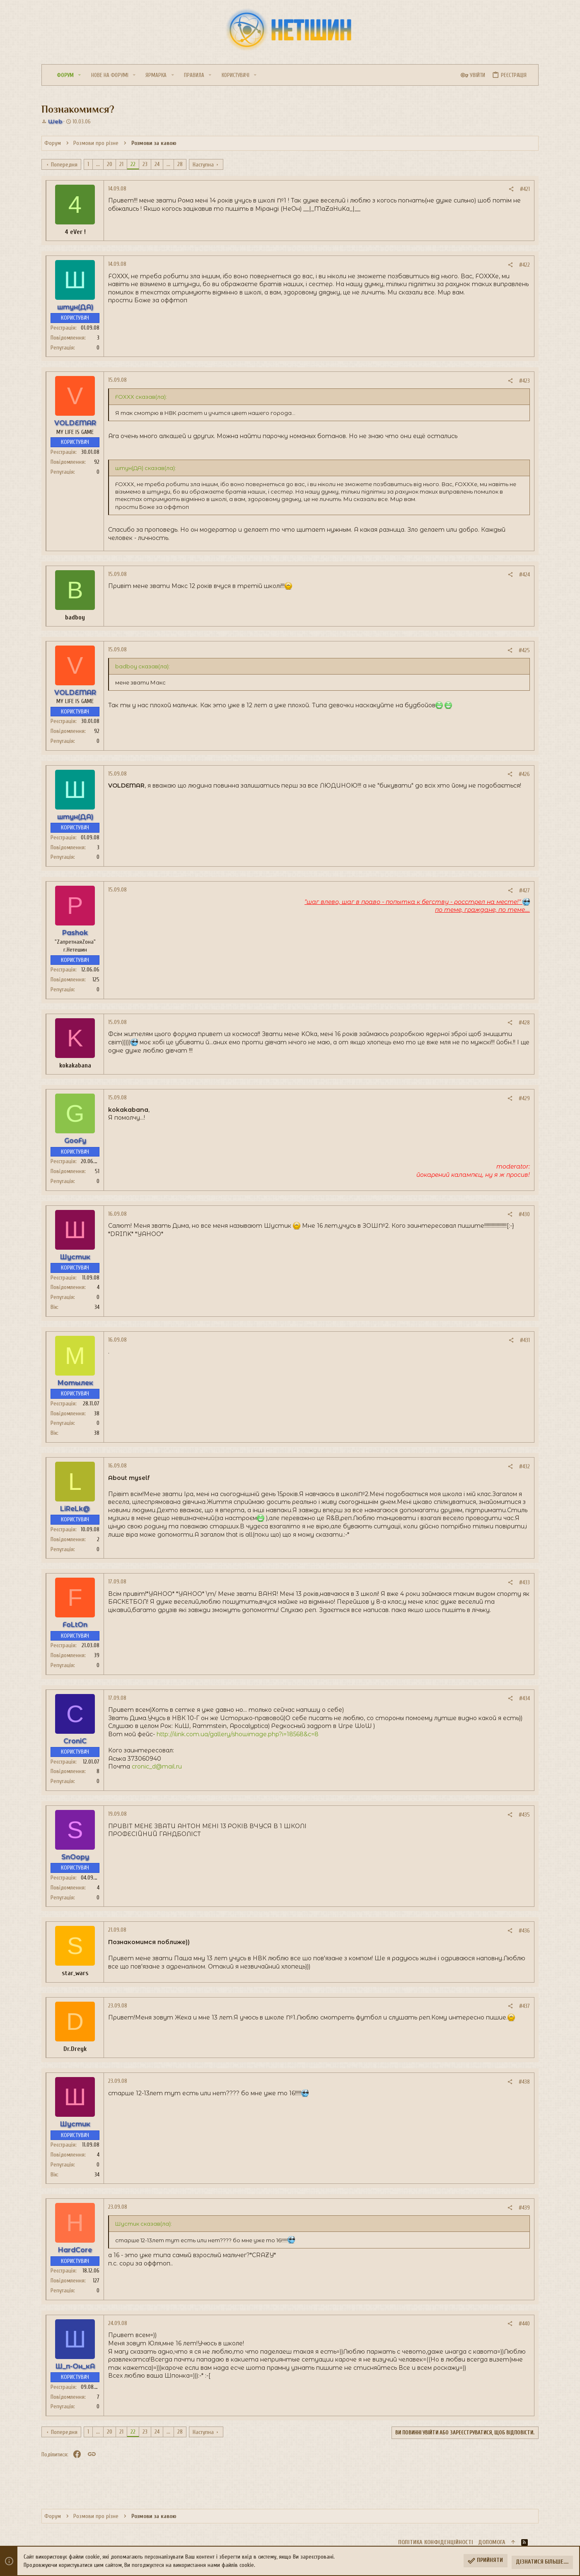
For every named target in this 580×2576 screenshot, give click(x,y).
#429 (524, 1098)
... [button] (98, 164)
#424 (524, 574)
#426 (524, 774)
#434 (524, 1698)
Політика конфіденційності (435, 2542)
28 (180, 164)
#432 (524, 1466)
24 (157, 164)
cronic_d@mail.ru (157, 1766)
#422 (524, 264)
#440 (524, 2323)
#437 (524, 2006)
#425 (524, 650)
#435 (524, 1814)
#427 (524, 890)
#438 (524, 2081)
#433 (524, 1582)
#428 (524, 1022)
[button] (80, 75)
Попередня (64, 164)
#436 (524, 1930)
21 (121, 164)
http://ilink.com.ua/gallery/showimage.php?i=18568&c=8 (238, 1734)
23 (145, 164)
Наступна (203, 164)
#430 (524, 1214)
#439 (524, 2207)
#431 (525, 1340)
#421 (525, 189)
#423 (524, 380)
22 (132, 164)
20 (109, 164)
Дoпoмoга (491, 2542)
